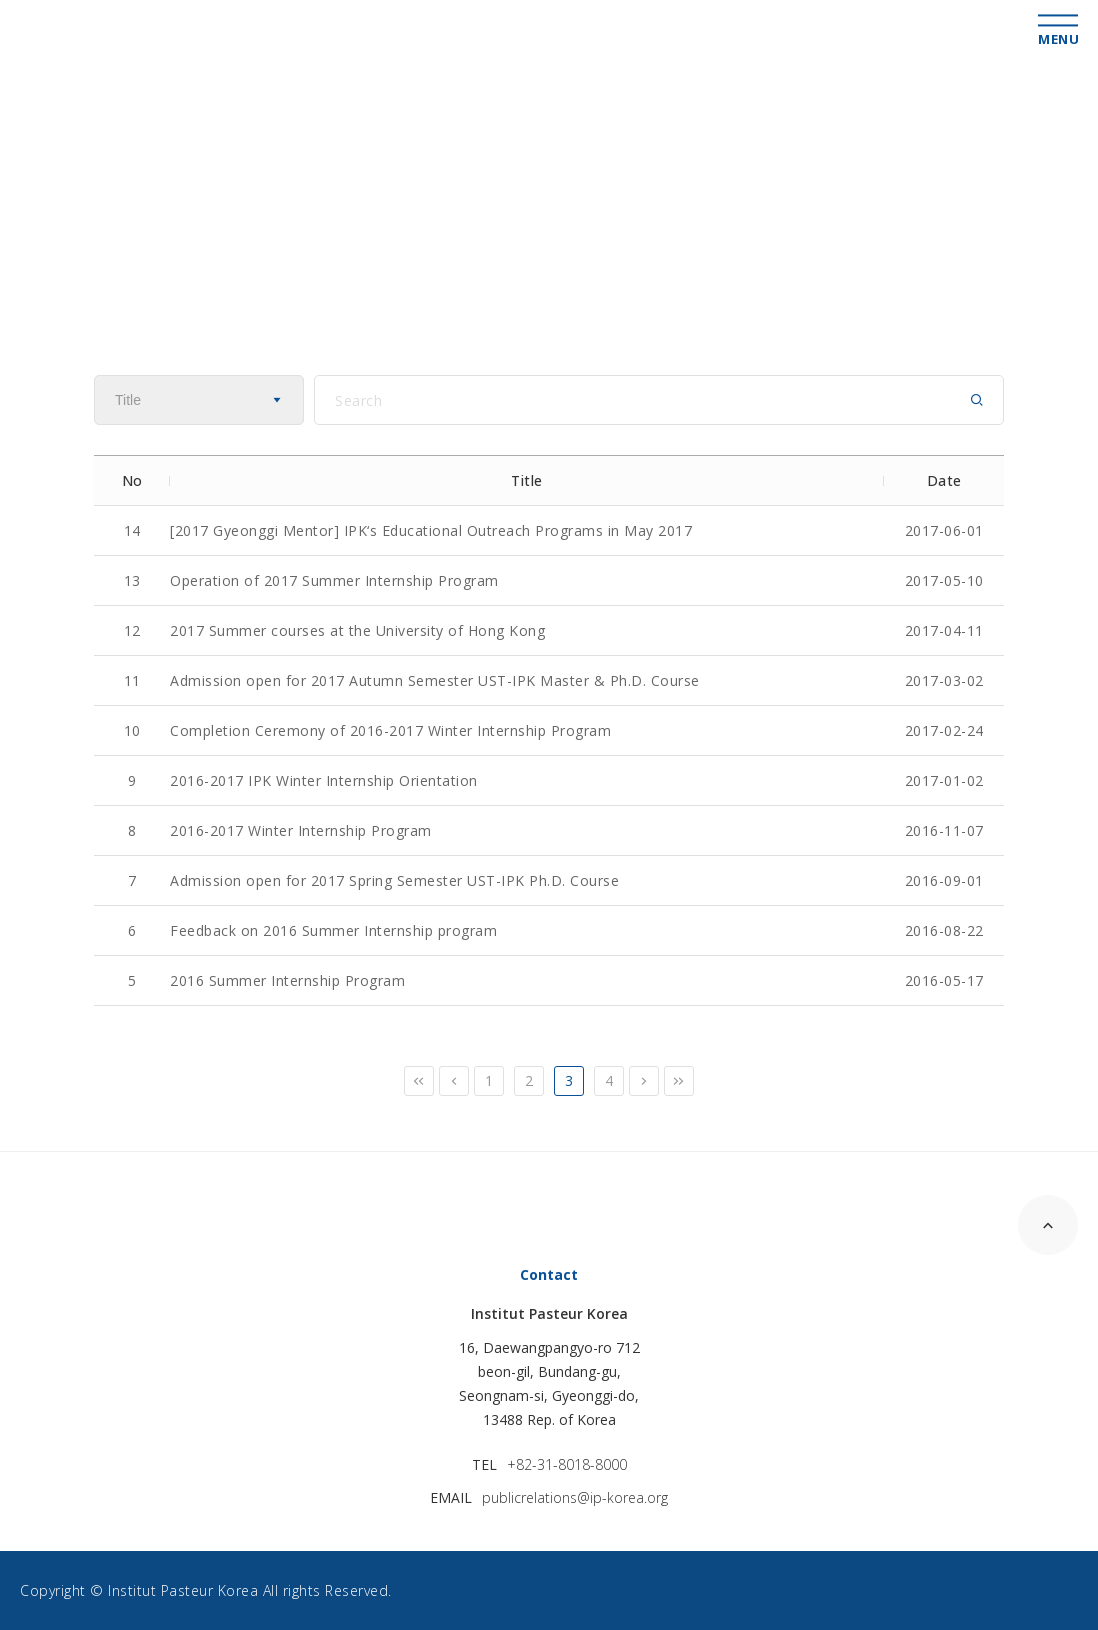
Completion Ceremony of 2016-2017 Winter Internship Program (390, 730)
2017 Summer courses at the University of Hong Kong (357, 630)
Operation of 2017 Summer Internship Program (334, 580)
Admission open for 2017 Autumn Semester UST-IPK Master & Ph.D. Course (435, 680)
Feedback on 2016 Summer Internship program (333, 930)
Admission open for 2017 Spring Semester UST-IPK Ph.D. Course (394, 880)
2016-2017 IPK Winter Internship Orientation (324, 780)
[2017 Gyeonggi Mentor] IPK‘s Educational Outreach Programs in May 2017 (431, 530)
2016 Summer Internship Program (287, 980)
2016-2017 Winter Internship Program (301, 830)
